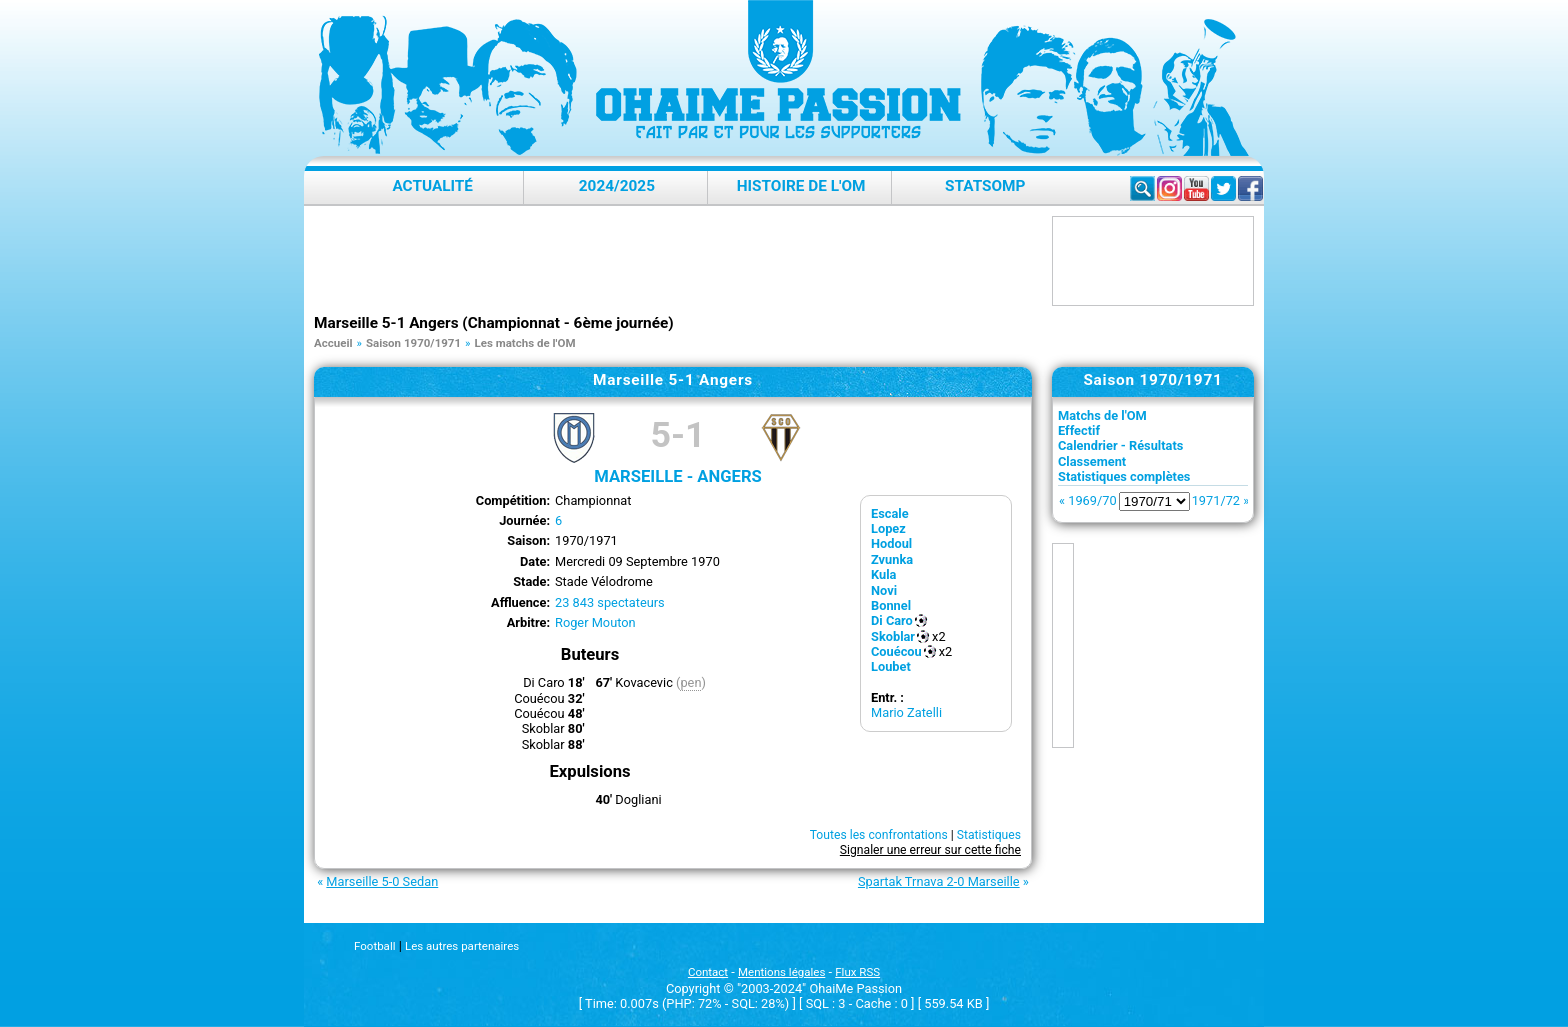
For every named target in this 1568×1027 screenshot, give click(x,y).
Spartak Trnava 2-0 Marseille (939, 881)
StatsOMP (985, 186)
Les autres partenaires (462, 946)
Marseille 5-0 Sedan (382, 881)
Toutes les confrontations (879, 835)
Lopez (888, 528)
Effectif (1079, 430)
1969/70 (1092, 500)
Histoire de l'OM (801, 186)
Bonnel (891, 605)
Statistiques (989, 835)
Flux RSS (857, 972)
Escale (890, 513)
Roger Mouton (595, 622)
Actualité (432, 186)
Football (374, 946)
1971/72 (1216, 500)
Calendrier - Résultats (1120, 445)
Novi (884, 590)
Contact (708, 972)
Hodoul (891, 543)
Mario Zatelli (906, 712)
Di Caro (892, 620)
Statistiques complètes (1124, 476)
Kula (883, 574)
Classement (1092, 461)
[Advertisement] (678, 261)
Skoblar (893, 636)
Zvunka (892, 559)
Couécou (896, 651)
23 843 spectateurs (610, 602)
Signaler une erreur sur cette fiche (930, 850)
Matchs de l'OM (1102, 415)
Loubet (891, 666)
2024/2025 (617, 186)
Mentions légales (781, 972)
